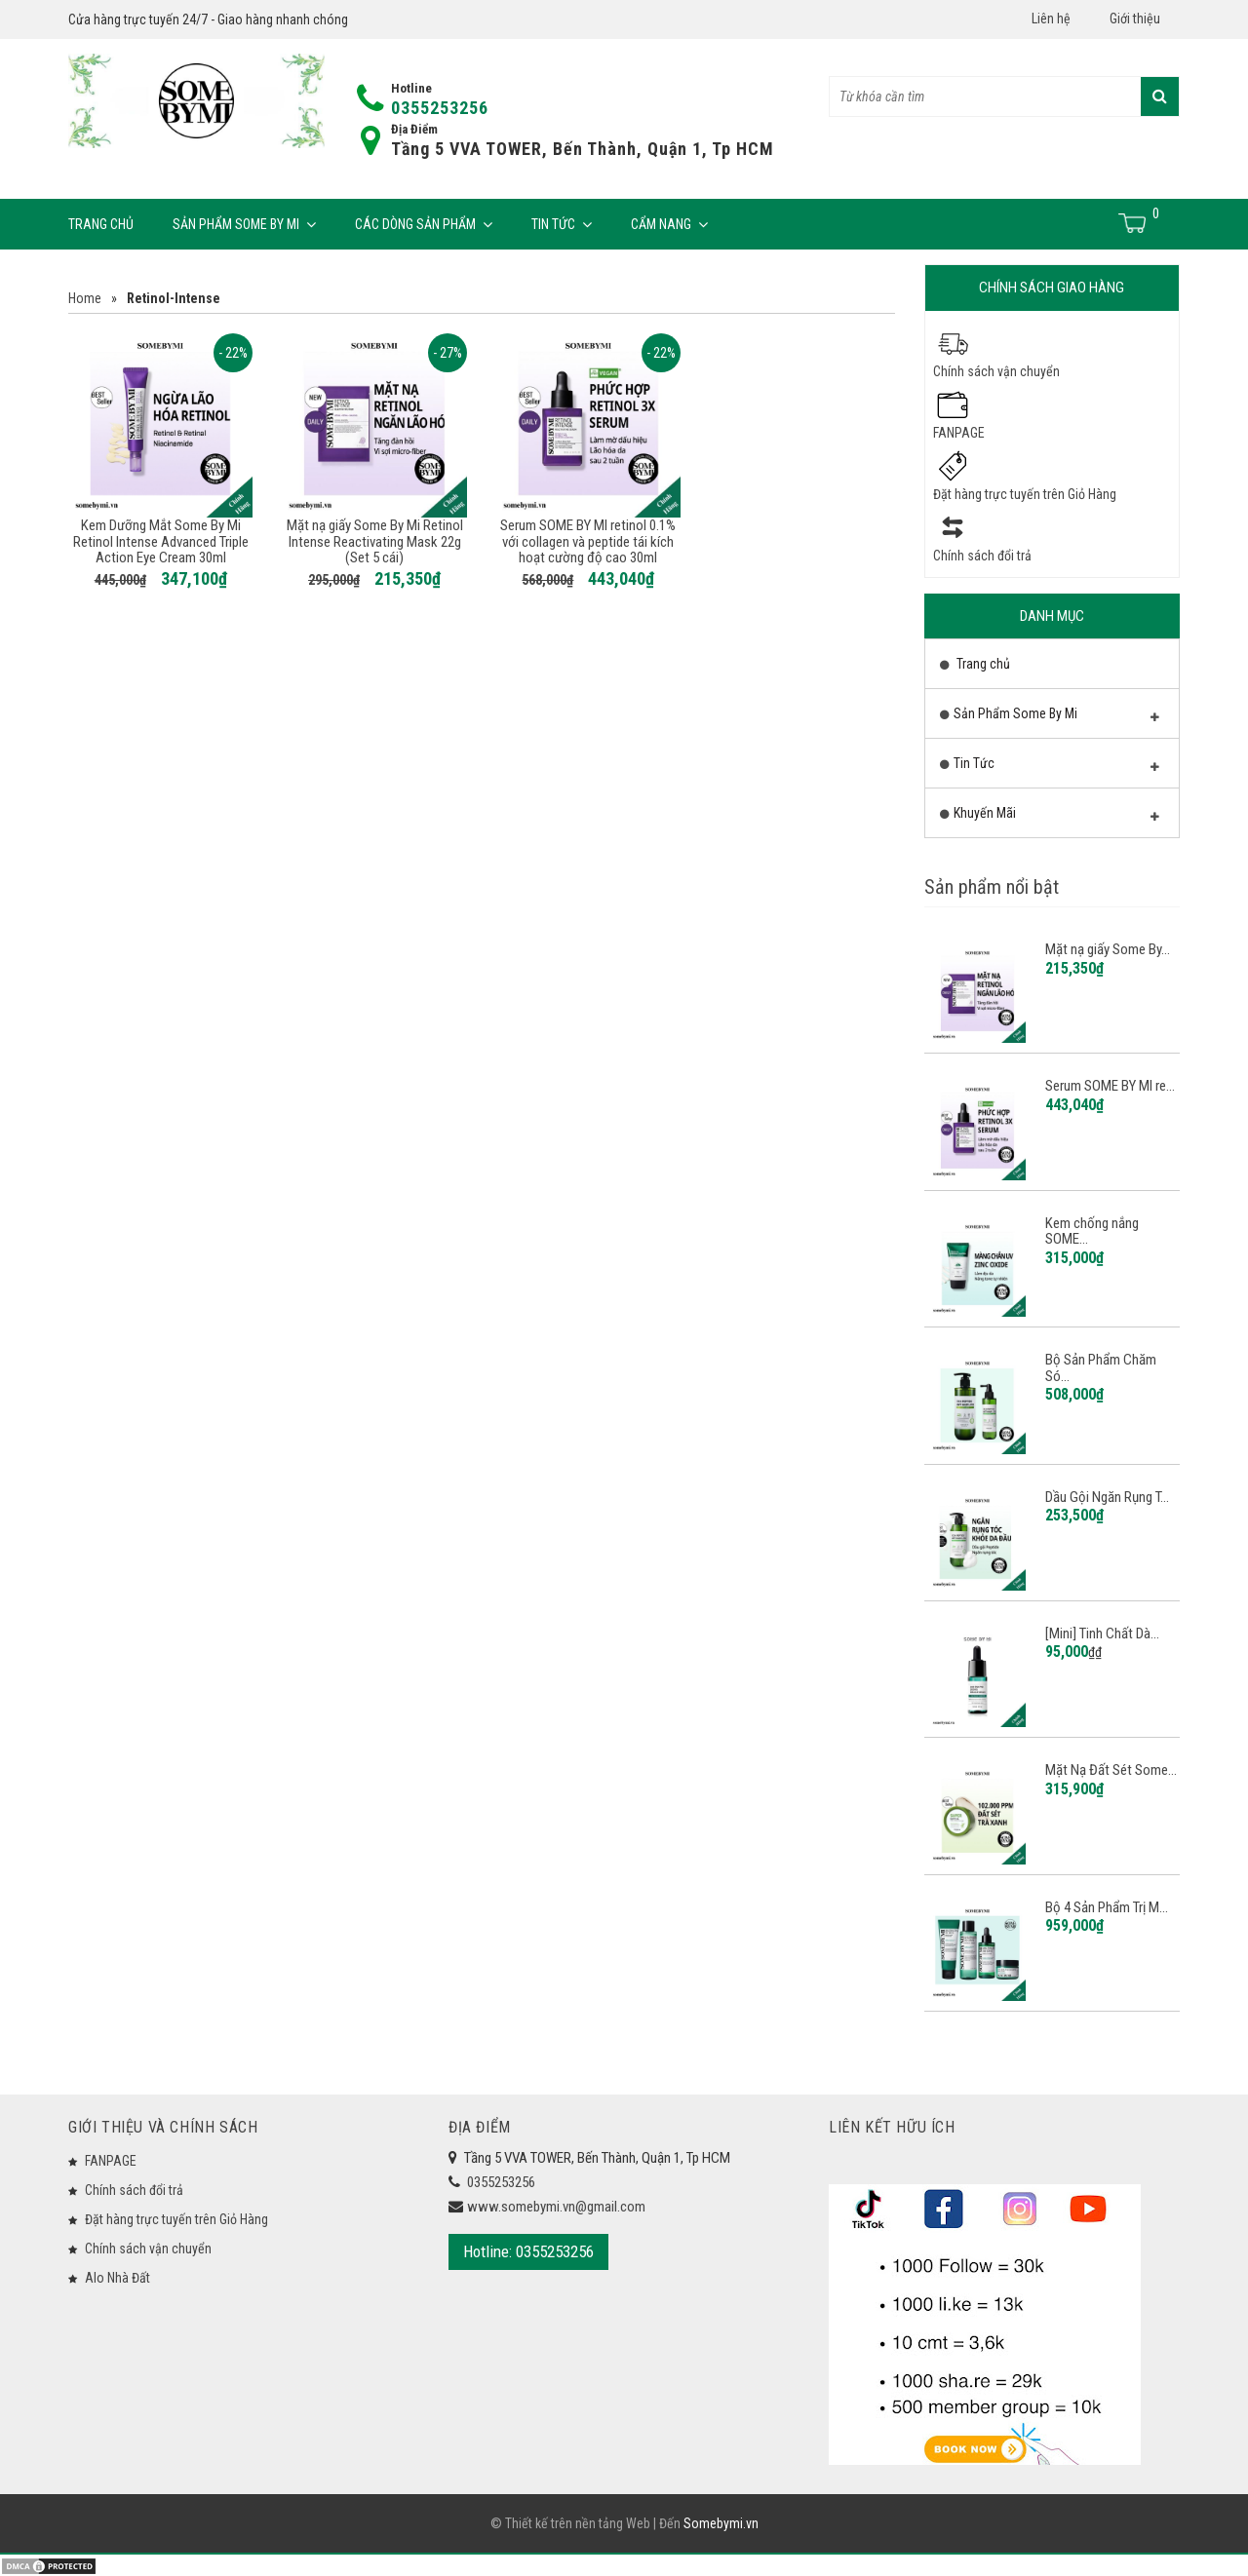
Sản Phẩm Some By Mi (244, 224)
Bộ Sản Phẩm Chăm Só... (1100, 1368)
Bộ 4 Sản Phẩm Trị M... (1106, 1907)
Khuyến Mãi (1050, 817)
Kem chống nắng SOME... (1092, 1231)
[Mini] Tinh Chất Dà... (1102, 1633)
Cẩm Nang (669, 224)
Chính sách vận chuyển (996, 371)
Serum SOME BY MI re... (1110, 1086)
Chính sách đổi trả (982, 555)
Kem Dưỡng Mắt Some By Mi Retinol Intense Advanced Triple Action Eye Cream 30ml (161, 541)
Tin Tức (561, 224)
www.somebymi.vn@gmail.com (556, 2206)
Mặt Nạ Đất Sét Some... (1111, 1770)
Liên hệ (1051, 18)
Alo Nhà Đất (117, 2278)
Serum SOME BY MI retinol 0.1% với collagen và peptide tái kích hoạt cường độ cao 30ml (588, 541)
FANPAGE (959, 433)
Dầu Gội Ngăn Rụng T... (1107, 1497)
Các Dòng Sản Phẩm (423, 224)
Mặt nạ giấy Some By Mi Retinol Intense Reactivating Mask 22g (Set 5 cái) (375, 541)
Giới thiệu (1135, 18)
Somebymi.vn (721, 2524)
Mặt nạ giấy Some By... (1107, 949)
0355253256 (439, 107)
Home (84, 298)
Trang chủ (101, 224)
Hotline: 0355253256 (528, 2251)
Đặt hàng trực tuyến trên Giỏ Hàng (1024, 494)
